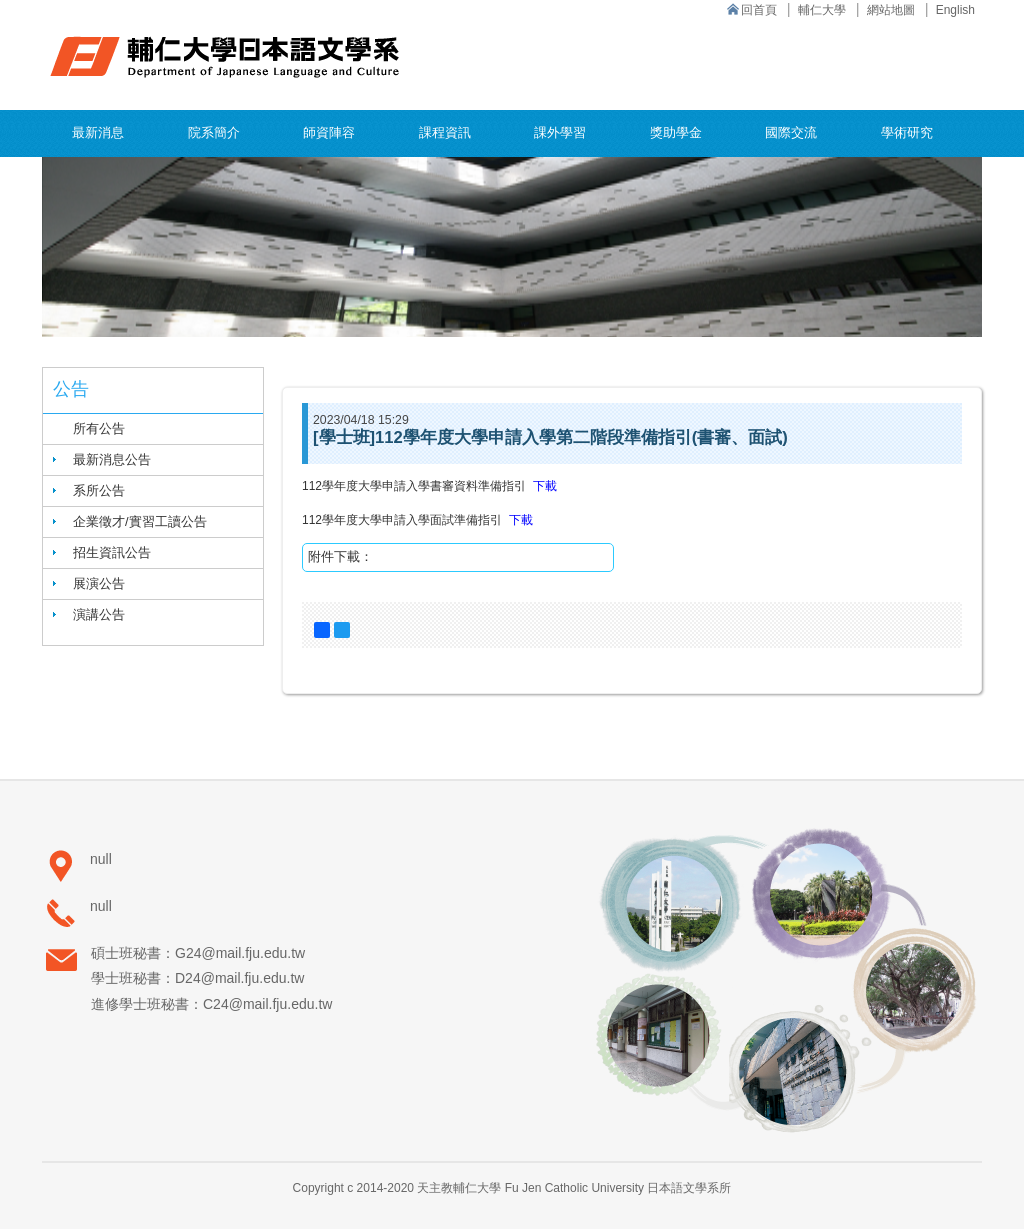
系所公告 (99, 490)
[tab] (153, 459)
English (955, 10)
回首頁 (759, 10)
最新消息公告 (112, 459)
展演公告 (99, 583)
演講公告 (99, 614)
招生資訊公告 (112, 552)
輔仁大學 (822, 10)
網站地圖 (891, 10)
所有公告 (99, 428)
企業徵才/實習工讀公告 (140, 521)
